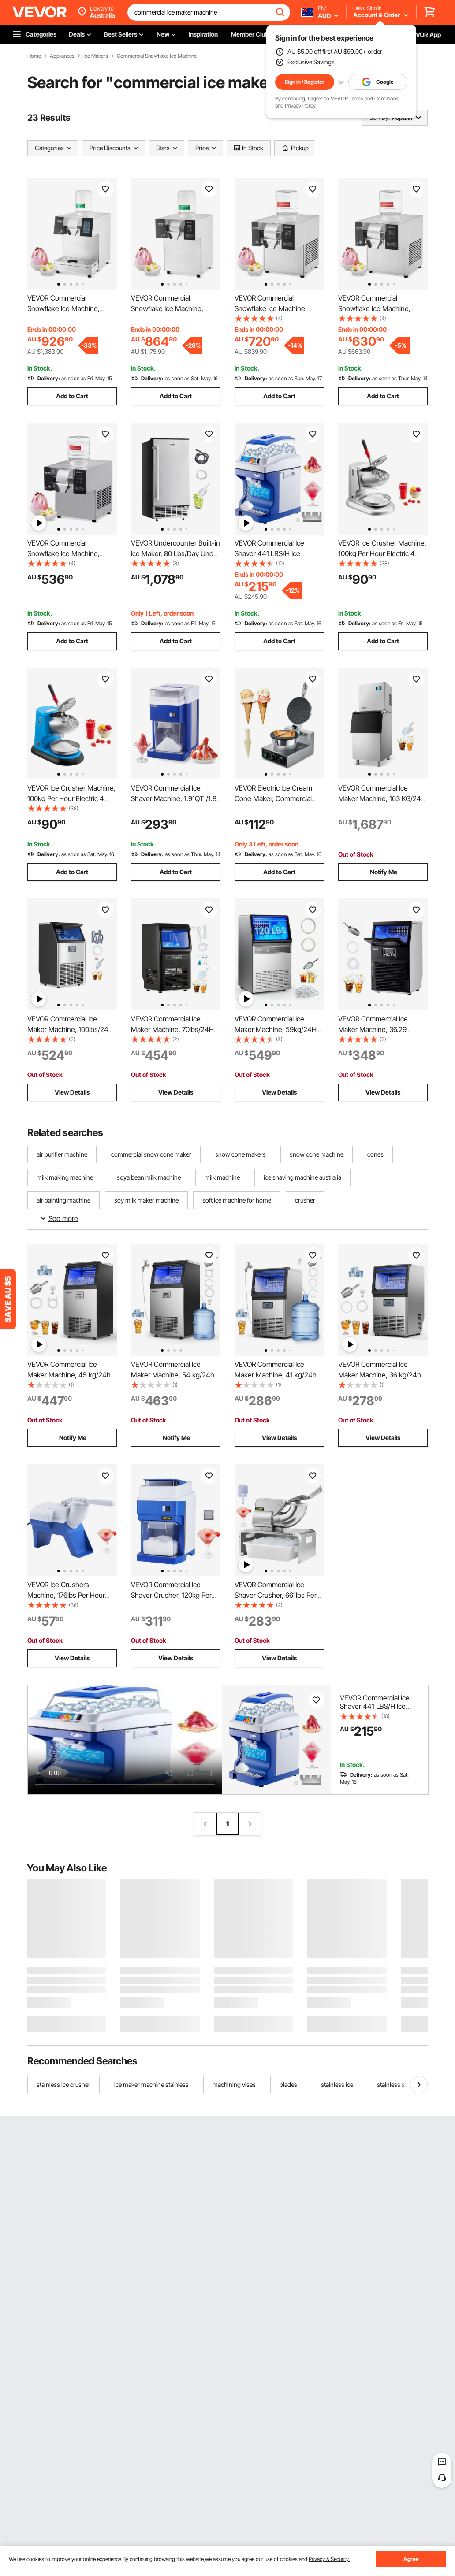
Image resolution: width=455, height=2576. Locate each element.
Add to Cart (72, 396)
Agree (411, 2559)
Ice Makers (95, 56)
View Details (72, 1092)
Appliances (62, 56)
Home (34, 56)
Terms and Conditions (374, 98)
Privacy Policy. (301, 105)
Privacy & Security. (329, 2559)
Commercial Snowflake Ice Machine (157, 56)
